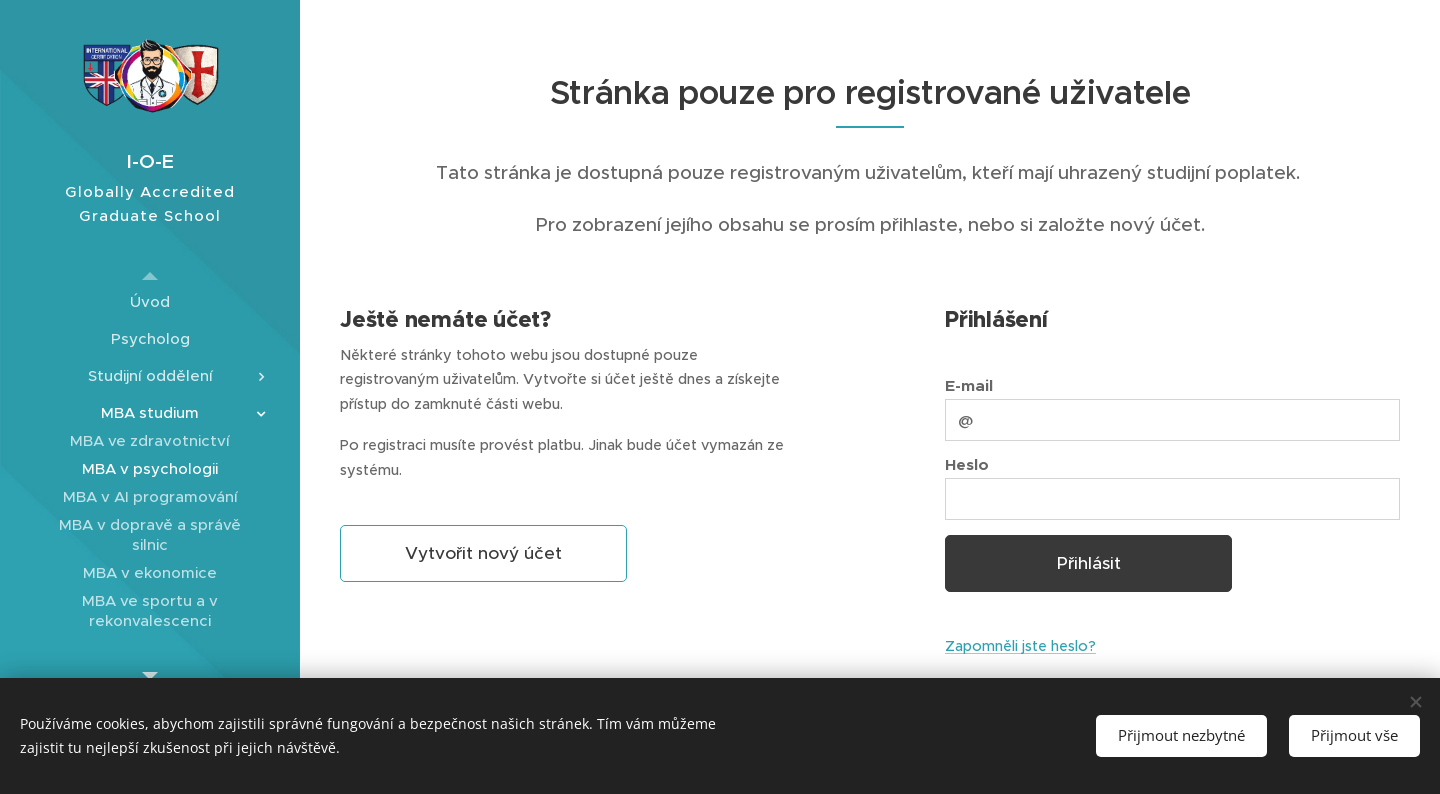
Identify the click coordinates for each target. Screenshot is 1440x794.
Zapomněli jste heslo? (1020, 646)
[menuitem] (150, 301)
